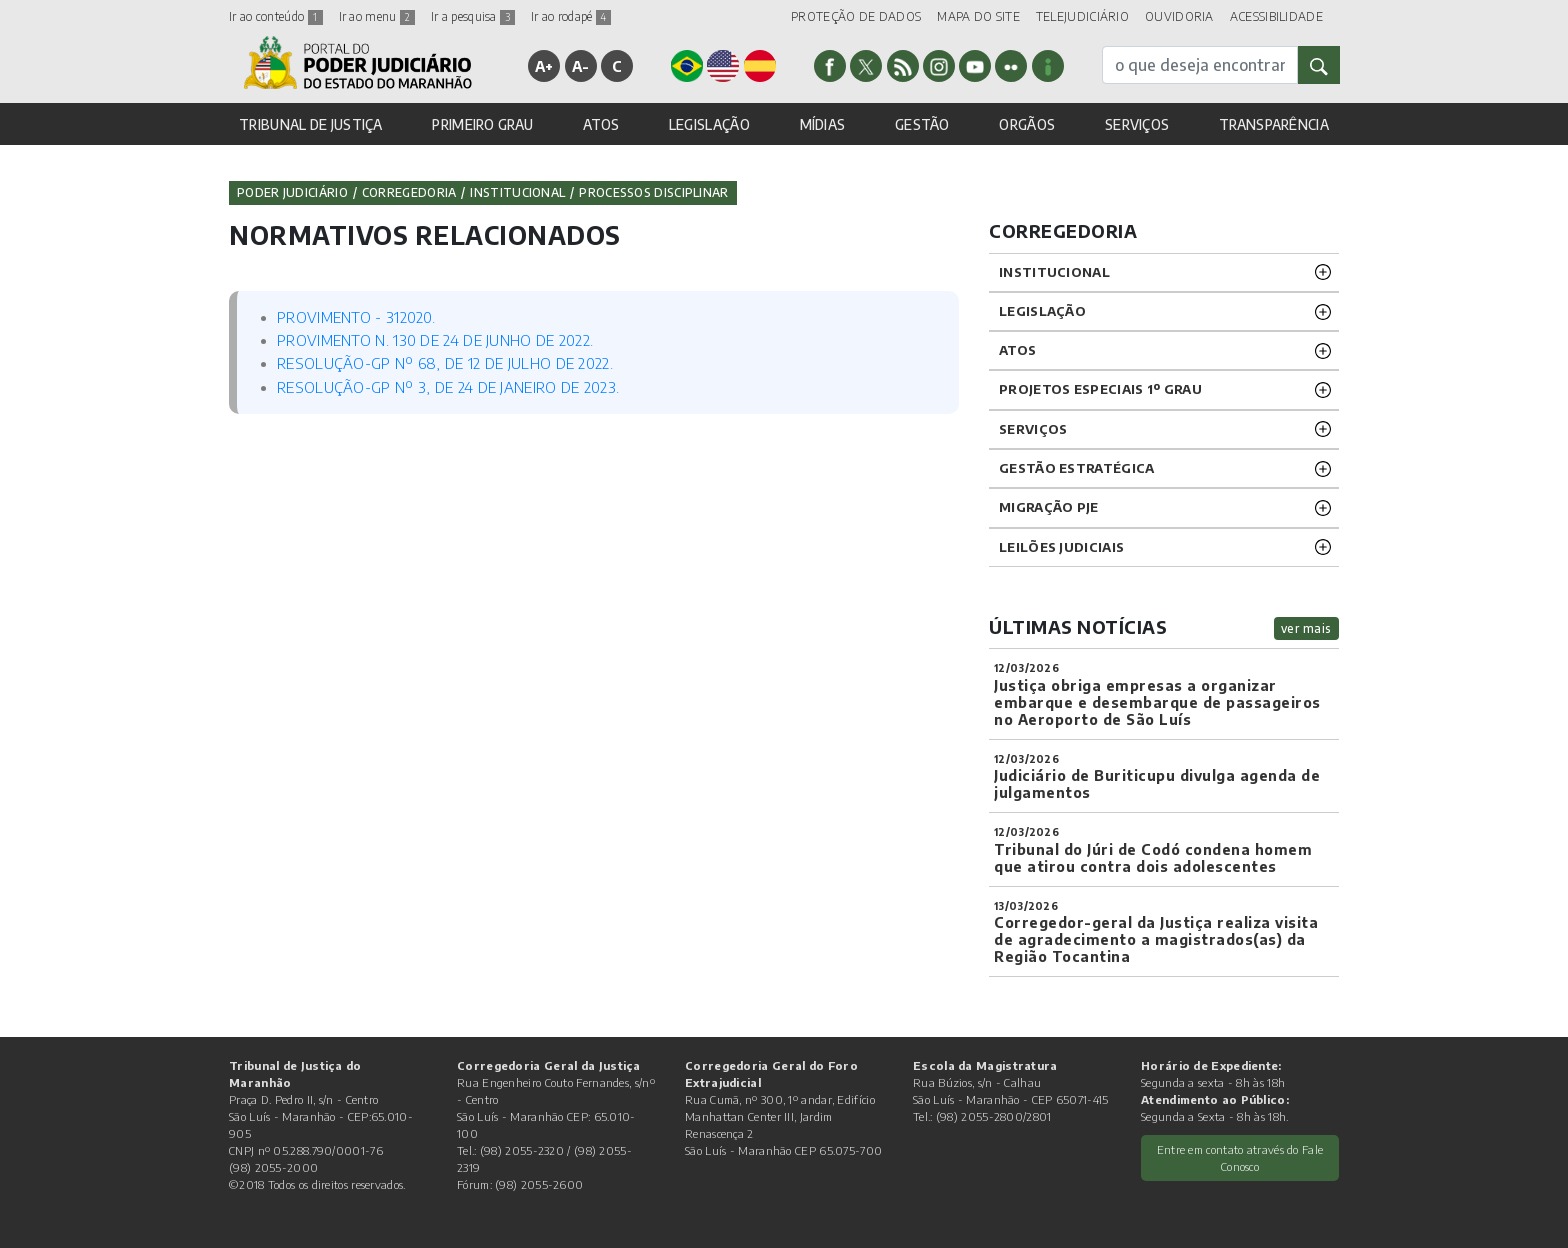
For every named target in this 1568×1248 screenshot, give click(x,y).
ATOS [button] (601, 124)
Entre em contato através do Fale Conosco (1240, 1157)
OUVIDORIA (1179, 16)
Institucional (517, 192)
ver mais (1306, 628)
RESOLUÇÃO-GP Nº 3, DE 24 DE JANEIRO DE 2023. (448, 387)
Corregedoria (409, 192)
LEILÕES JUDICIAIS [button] (1061, 547)
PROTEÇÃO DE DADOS (856, 16)
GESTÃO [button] (922, 124)
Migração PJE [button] (1049, 507)
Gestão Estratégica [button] (1076, 468)
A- (581, 66)
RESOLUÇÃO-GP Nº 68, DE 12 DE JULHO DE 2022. (445, 363)
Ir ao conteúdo (276, 16)
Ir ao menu (377, 16)
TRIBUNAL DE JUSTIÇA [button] (311, 124)
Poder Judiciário (292, 192)
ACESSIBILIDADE (1276, 16)
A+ (544, 66)
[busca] (1200, 65)
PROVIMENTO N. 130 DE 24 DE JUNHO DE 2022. (435, 340)
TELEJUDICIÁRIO (1082, 16)
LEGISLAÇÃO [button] (709, 124)
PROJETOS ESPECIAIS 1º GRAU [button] (1100, 389)
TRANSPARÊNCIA (1274, 124)
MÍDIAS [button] (823, 124)
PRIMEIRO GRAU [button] (482, 124)
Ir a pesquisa (473, 16)
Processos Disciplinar (653, 192)
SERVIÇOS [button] (1137, 124)
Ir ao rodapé (571, 16)
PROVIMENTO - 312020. (356, 317)
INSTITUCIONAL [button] (1054, 272)
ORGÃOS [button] (1027, 124)
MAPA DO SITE (978, 16)
